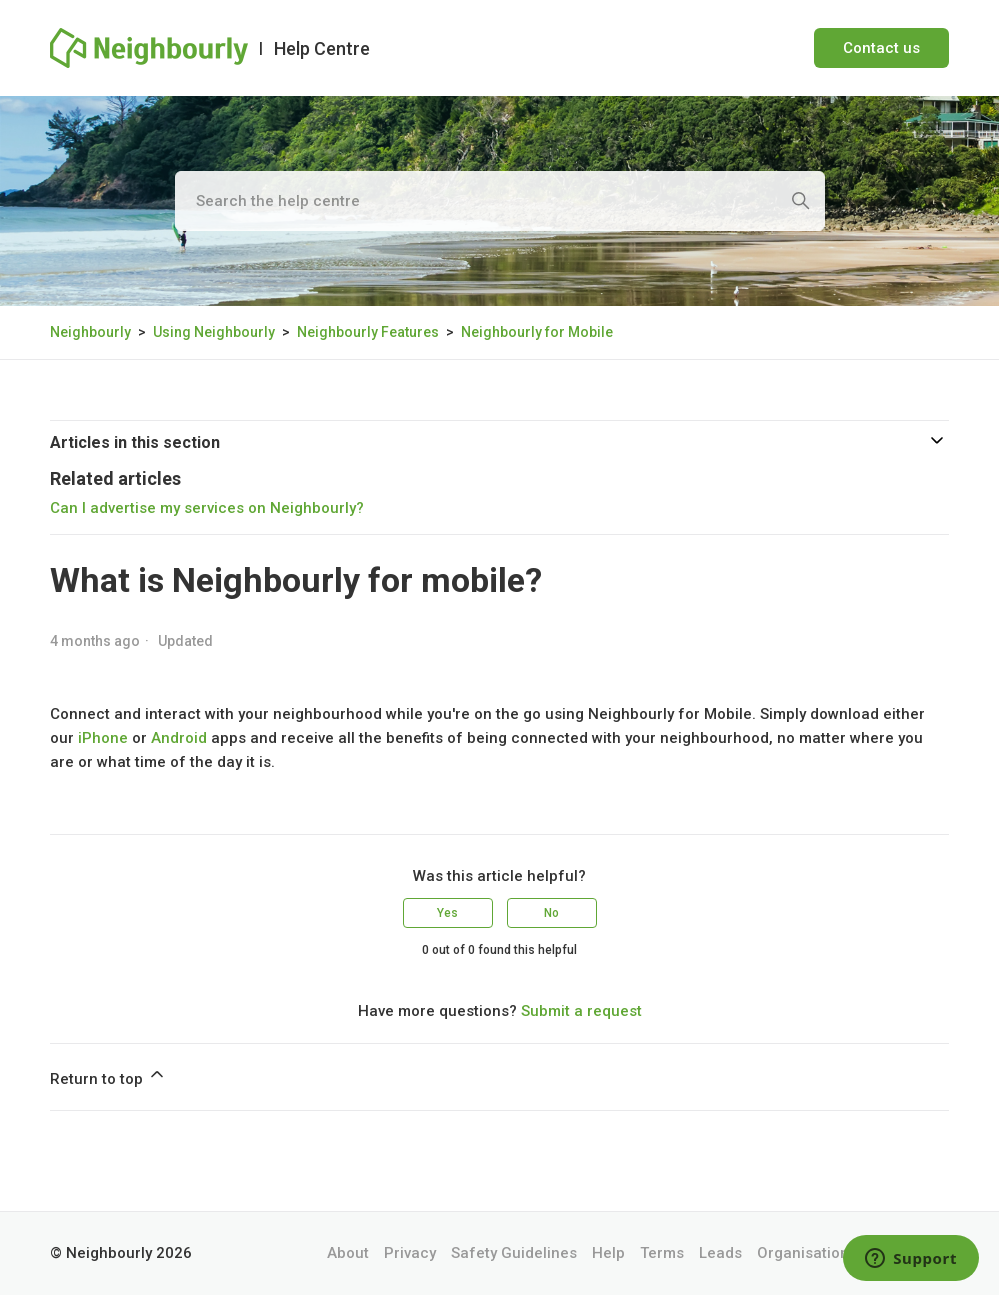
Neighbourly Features (368, 332)
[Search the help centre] (500, 201)
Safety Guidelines (514, 1253)
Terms (662, 1253)
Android (179, 738)
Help (608, 1253)
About (348, 1253)
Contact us (881, 48)
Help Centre (322, 48)
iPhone (103, 738)
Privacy (410, 1253)
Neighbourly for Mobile (537, 332)
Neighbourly (90, 332)
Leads (720, 1253)
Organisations (807, 1253)
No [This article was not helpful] (551, 913)
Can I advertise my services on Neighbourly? (207, 508)
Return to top (108, 1076)
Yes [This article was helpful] (447, 913)
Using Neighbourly (214, 332)
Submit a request (581, 1011)
